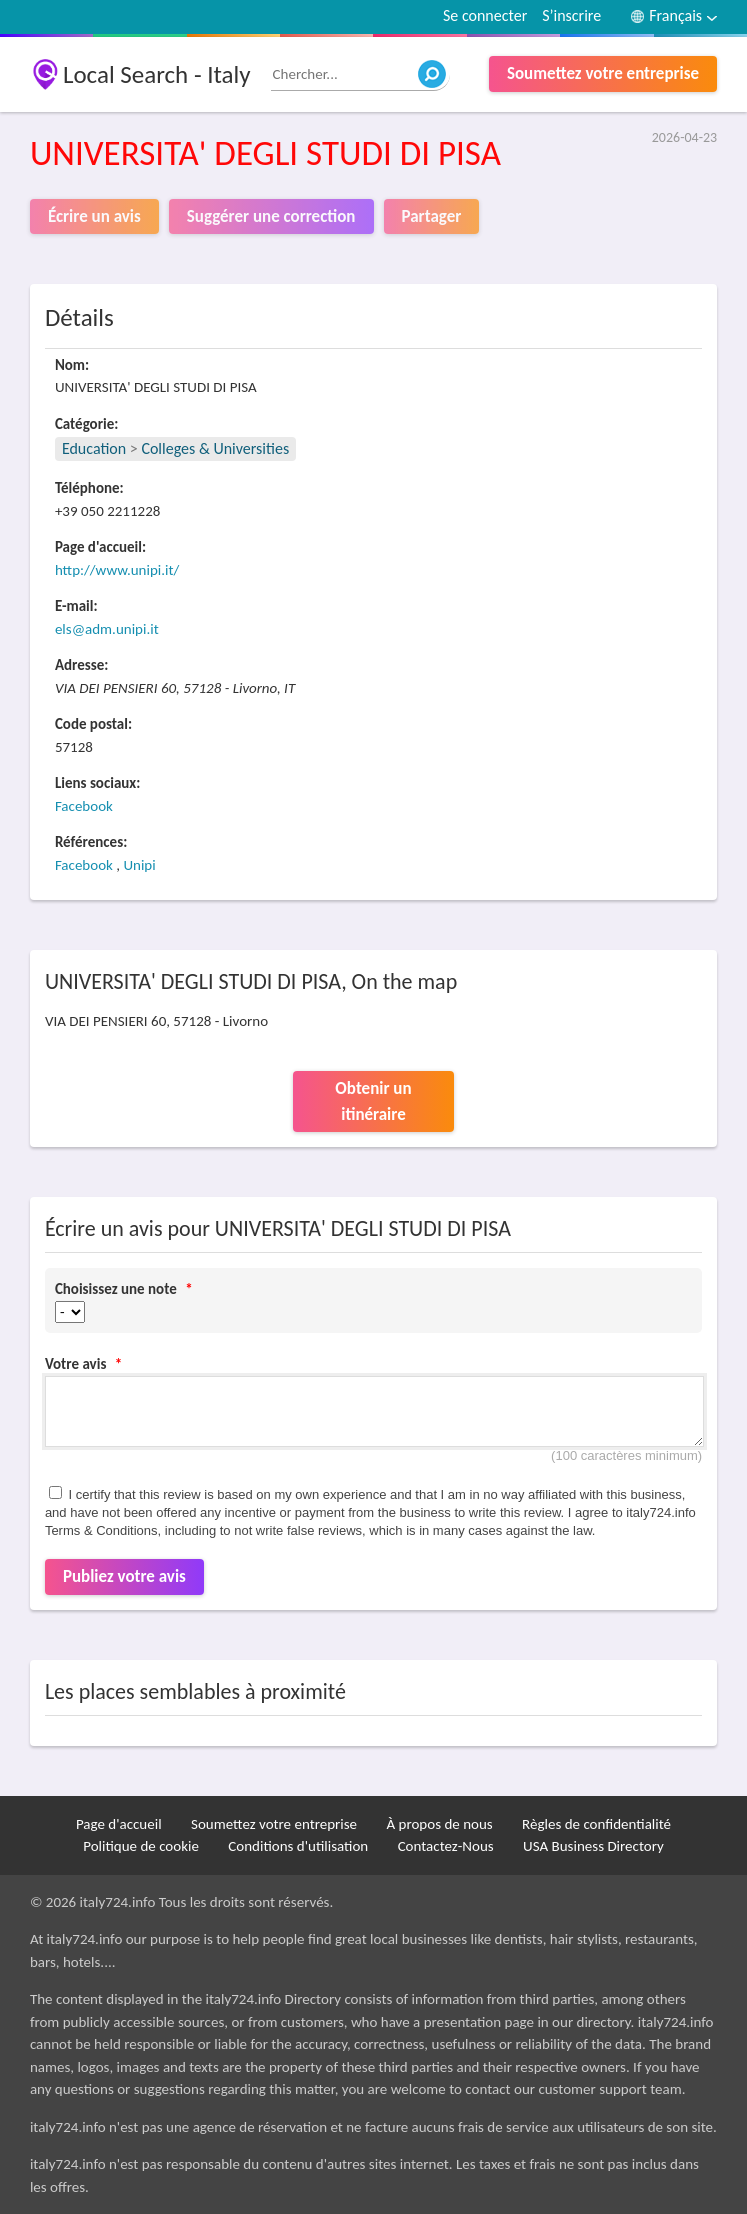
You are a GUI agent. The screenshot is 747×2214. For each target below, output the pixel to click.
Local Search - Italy (157, 74)
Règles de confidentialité (596, 1824)
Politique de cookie (141, 1846)
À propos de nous (440, 1824)
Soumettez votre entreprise (603, 73)
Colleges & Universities (215, 448)
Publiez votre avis (124, 1576)
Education (94, 448)
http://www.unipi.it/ (117, 570)
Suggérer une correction (271, 216)
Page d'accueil (119, 1824)
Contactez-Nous (446, 1846)
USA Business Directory (593, 1846)
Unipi (139, 865)
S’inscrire (571, 15)
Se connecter (485, 15)
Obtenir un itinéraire (373, 1101)
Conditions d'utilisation (298, 1846)
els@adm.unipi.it (107, 629)
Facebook (84, 806)
